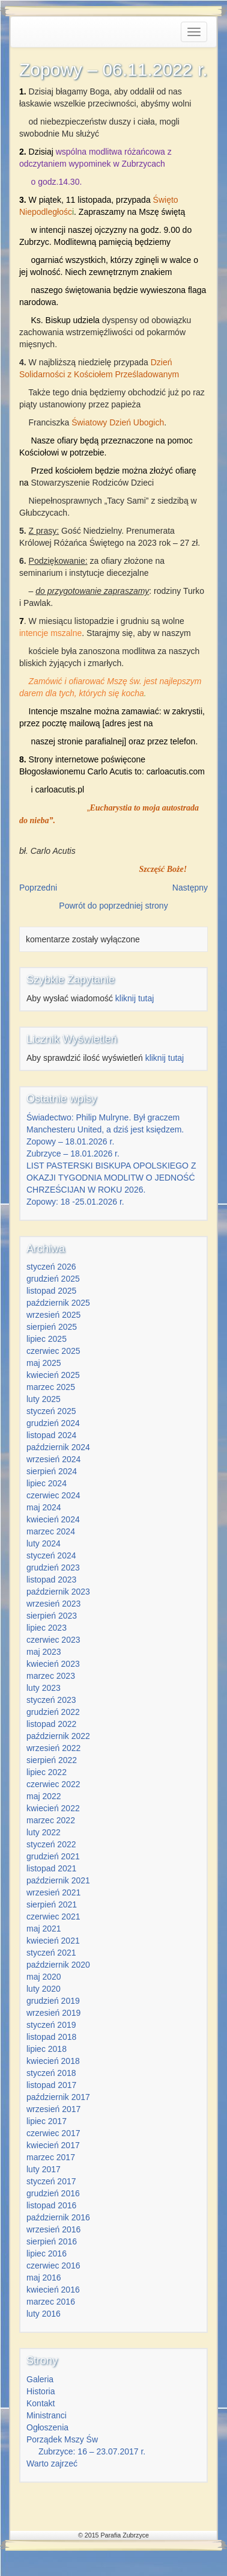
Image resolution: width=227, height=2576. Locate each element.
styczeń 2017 (51, 2181)
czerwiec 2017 (53, 2133)
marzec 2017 (50, 2157)
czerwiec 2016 (53, 2265)
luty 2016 (43, 2313)
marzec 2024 (50, 1531)
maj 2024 (43, 1507)
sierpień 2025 (51, 1327)
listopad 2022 (51, 1724)
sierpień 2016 (51, 2241)
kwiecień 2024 (53, 1519)
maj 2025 (43, 1363)
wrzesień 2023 (53, 1603)
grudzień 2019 (53, 2001)
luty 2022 (43, 1832)
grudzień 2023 (53, 1567)
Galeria (39, 2379)
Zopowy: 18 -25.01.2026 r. (75, 1201)
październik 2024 (58, 1447)
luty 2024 (43, 1543)
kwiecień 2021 (53, 1940)
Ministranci (46, 2415)
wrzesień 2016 (53, 2229)
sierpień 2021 (51, 1904)
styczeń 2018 (51, 2073)
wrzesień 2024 (53, 1459)
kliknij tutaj (134, 998)
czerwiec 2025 (53, 1351)
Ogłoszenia (47, 2427)
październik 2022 (58, 1736)
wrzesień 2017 (53, 2109)
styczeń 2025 (51, 1411)
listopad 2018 (51, 2037)
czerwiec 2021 (53, 1916)
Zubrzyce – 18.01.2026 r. (73, 1153)
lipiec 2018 (46, 2049)
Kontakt (40, 2403)
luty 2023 (43, 1688)
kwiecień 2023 (53, 1664)
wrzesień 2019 (53, 2013)
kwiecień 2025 (53, 1375)
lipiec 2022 (46, 1772)
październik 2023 (58, 1591)
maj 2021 (43, 1928)
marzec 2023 (50, 1676)
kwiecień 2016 (53, 2289)
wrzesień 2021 (53, 1892)
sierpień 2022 (51, 1760)
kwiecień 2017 (53, 2145)
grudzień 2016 (53, 2193)
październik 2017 (58, 2097)
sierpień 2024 (51, 1471)
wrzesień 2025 (53, 1315)
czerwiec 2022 (53, 1784)
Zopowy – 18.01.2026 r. (70, 1141)
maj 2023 (43, 1652)
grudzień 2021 (53, 1856)
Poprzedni (38, 887)
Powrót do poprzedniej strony (113, 905)
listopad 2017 (51, 2085)
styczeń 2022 (51, 1844)
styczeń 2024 (51, 1555)
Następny (190, 887)
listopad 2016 (51, 2205)
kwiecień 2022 (53, 1808)
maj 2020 (43, 1976)
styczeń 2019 (51, 2025)
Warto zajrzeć (51, 2463)
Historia (40, 2391)
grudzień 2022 (53, 1712)
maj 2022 (43, 1796)
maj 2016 (43, 2277)
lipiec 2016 (46, 2253)
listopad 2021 (51, 1868)
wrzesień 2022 (53, 1748)
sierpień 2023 (51, 1615)
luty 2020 (43, 1989)
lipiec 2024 (46, 1483)
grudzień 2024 (53, 1423)
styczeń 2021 (51, 1952)
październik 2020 (58, 1964)
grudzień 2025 (53, 1278)
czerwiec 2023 (53, 1640)
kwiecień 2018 (53, 2061)
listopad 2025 (51, 1291)
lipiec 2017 (46, 2121)
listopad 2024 (51, 1435)
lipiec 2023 (46, 1627)
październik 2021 (58, 1880)
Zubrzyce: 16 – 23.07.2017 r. (91, 2451)
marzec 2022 (50, 1820)
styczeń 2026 (51, 1266)
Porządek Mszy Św (62, 2439)
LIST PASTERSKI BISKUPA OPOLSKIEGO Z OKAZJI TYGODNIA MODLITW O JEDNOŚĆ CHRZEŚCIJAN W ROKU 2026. (111, 1177)
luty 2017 (43, 2169)
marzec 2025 (50, 1387)
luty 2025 (43, 1399)
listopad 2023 (51, 1579)
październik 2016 (58, 2217)
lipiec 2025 (46, 1339)
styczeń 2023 (51, 1700)
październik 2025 (58, 1303)
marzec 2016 (50, 2301)
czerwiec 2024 (53, 1495)
